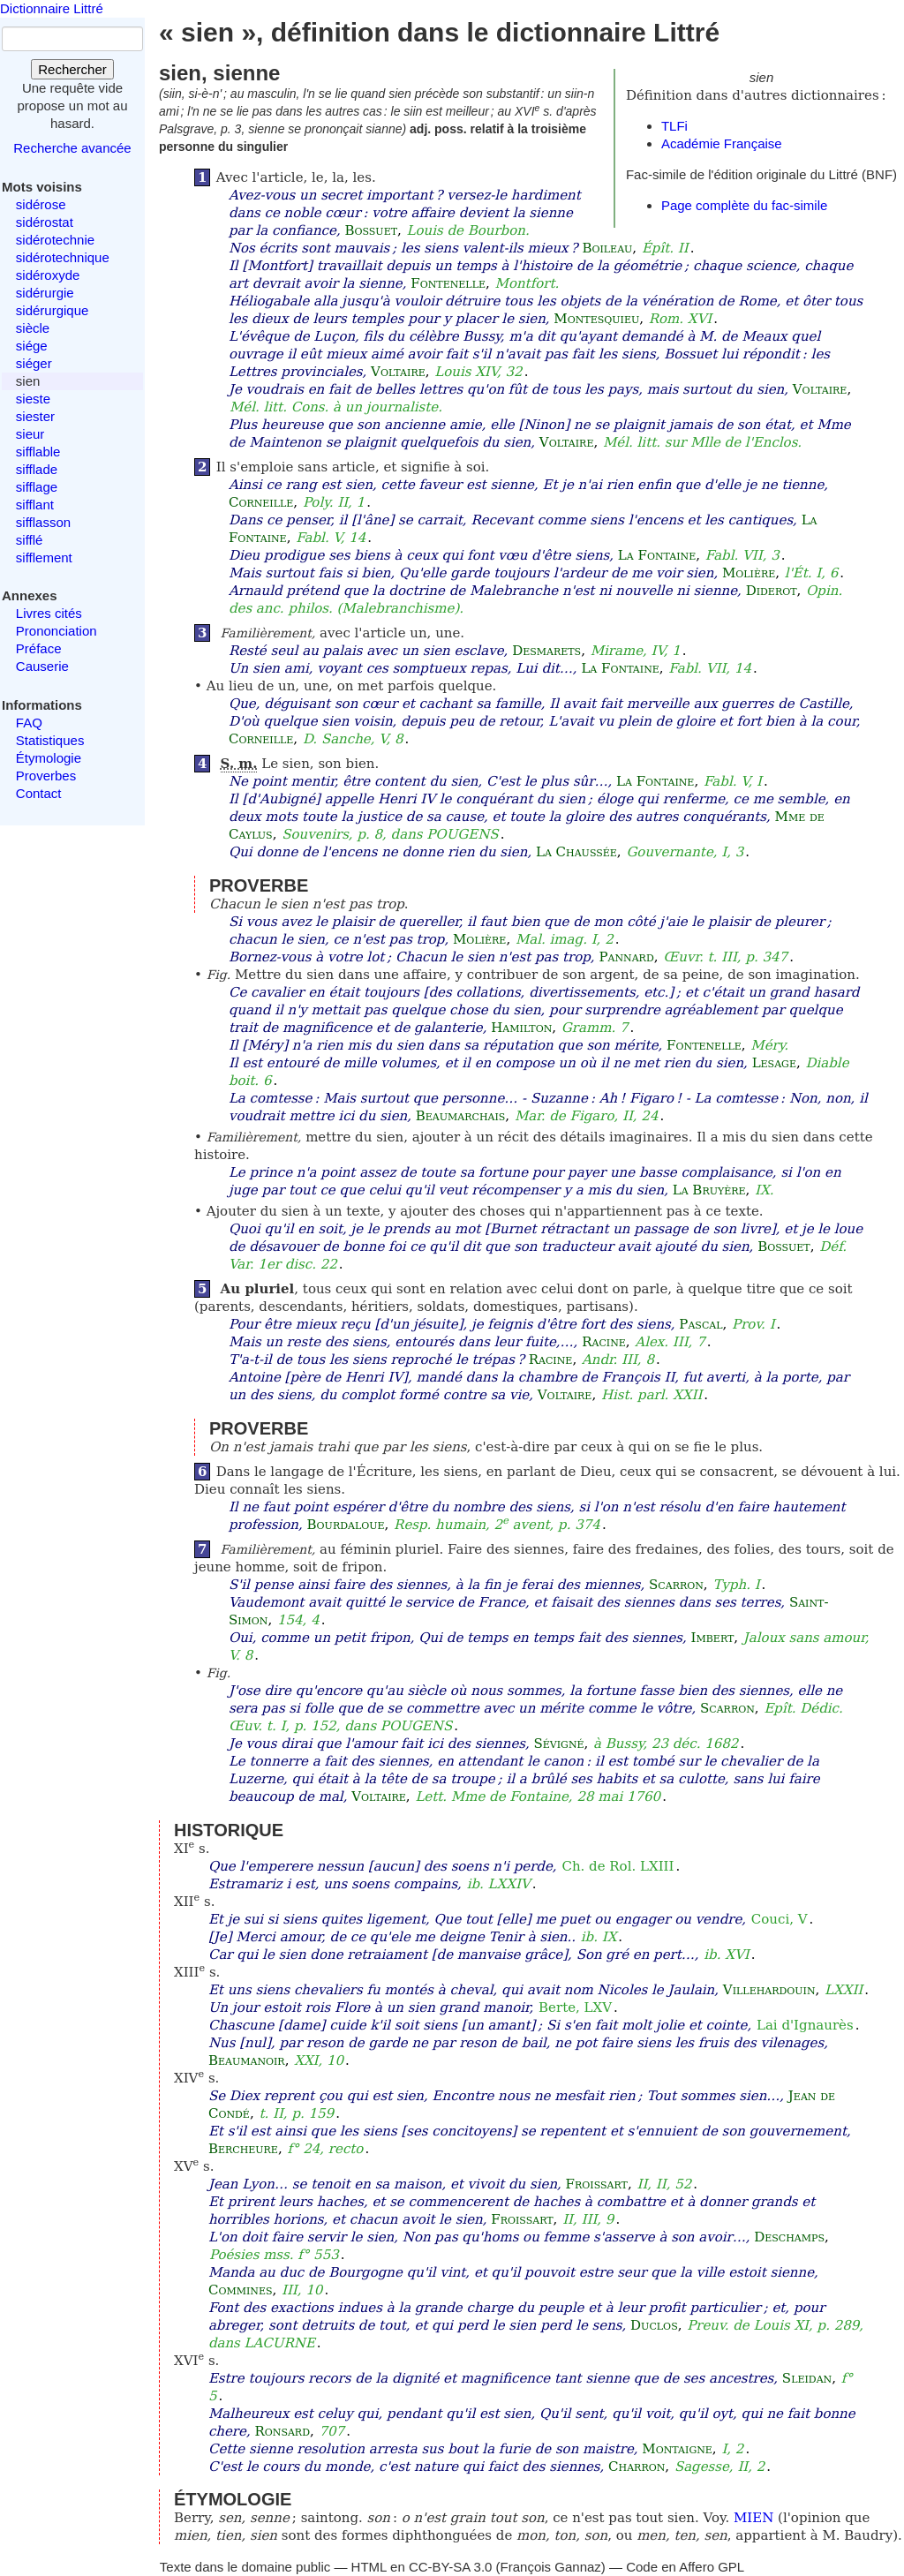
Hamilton (521, 1028)
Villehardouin (769, 1990)
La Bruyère (709, 1190)
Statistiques (50, 740)
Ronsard (282, 2431)
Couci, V (779, 1919)
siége (32, 345)
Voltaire (398, 372)
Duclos (654, 2325)
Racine (604, 1342)
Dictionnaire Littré (51, 8)
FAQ (29, 722)
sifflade (36, 469)
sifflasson (43, 522)
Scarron (676, 1585)
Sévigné (559, 1743)
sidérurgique (52, 310)
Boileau (607, 248)
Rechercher (72, 69)
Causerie (42, 666)
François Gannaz (551, 2566)
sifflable (38, 451)
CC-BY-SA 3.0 (451, 2566)
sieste (33, 398)
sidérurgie (45, 292)
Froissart (597, 2184)
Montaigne (677, 2449)
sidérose (41, 204)
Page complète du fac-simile (744, 205)
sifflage (36, 486)
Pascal (700, 1324)
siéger (34, 363)
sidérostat (44, 222)
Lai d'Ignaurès (805, 2025)
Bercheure (243, 2149)
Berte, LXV (575, 2007)
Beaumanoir (246, 2060)
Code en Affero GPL (685, 2566)
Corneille (261, 502)
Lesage (774, 1063)
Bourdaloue (346, 1525)
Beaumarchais (461, 1116)
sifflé (29, 539)
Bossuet (370, 230)
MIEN (753, 2518)
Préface (39, 648)
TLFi (674, 125)
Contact (39, 793)
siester (35, 416)
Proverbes (46, 775)
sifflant (35, 504)
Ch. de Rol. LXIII (617, 1866)
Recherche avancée (72, 147)
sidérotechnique (62, 257)
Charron (636, 2466)
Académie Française (721, 143)
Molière (748, 573)
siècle (32, 327)
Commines (240, 2290)
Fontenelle (448, 283)
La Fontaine (657, 555)
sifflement (44, 557)
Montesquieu (596, 319)
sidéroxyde (48, 274)
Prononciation (56, 630)
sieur (30, 433)
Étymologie (48, 757)
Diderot (771, 591)
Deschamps (789, 2237)
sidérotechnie (55, 239)
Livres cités (49, 613)
